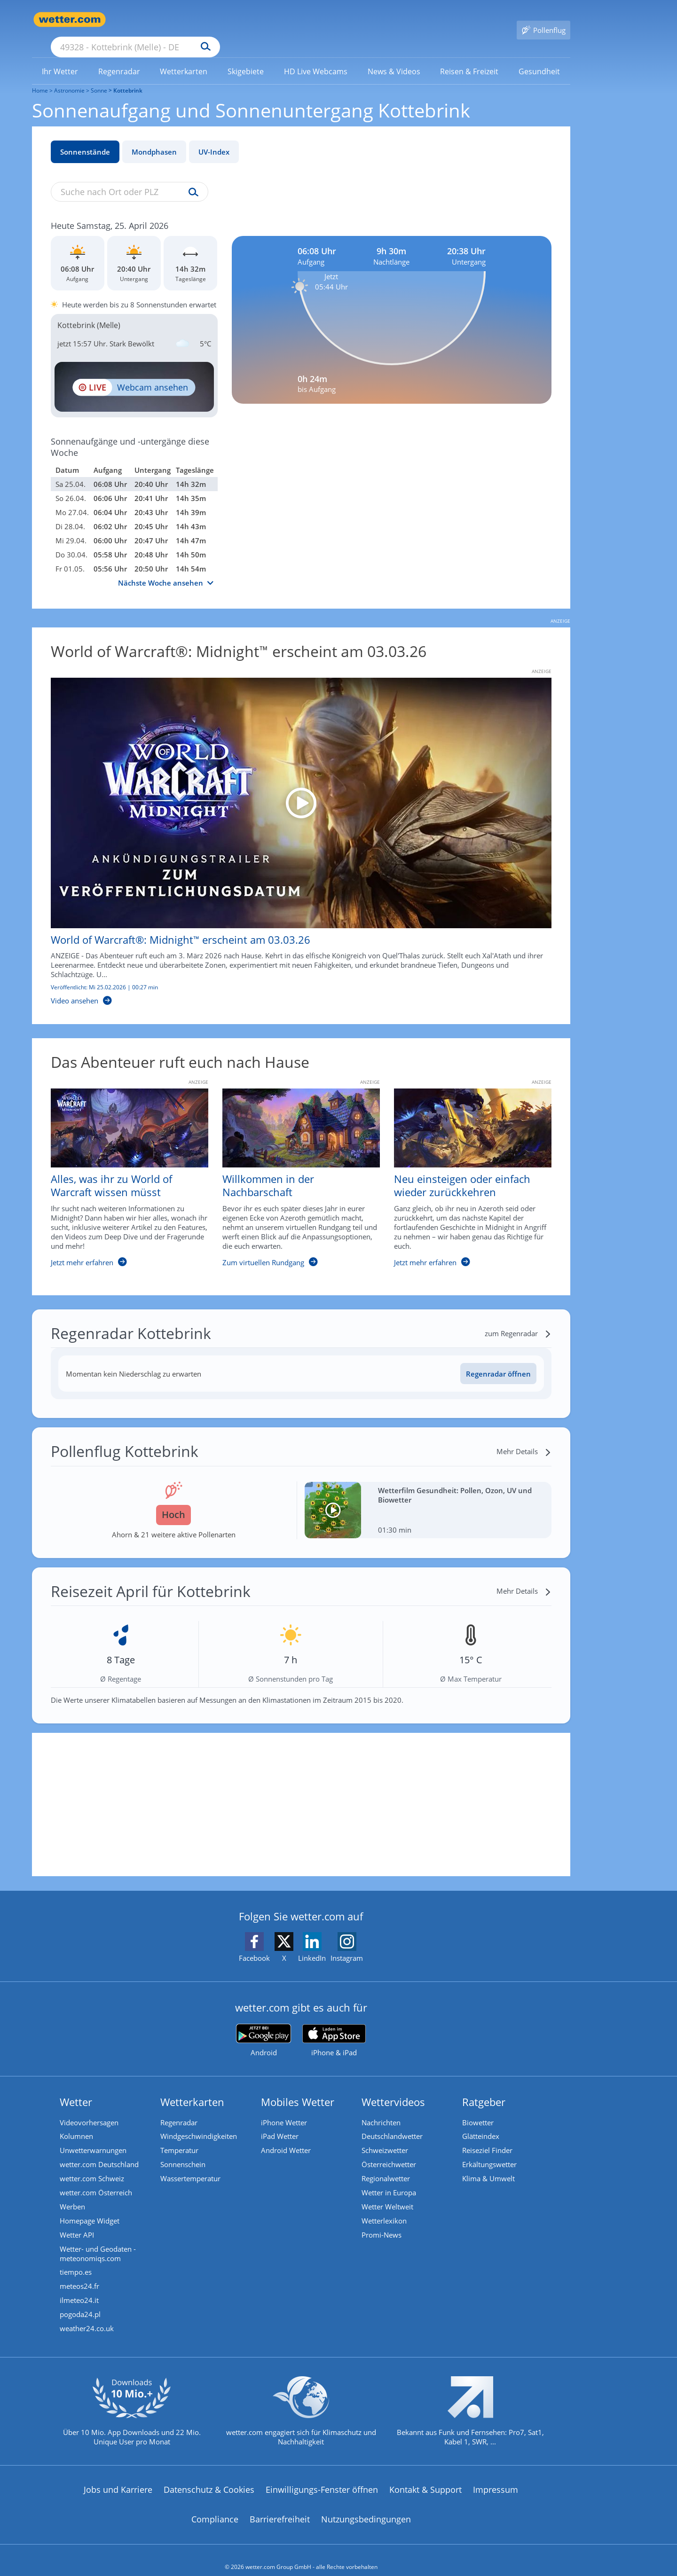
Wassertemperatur (190, 2165)
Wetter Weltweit (387, 2193)
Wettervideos (393, 2088)
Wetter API (77, 2221)
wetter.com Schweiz (92, 2165)
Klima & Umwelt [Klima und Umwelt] (488, 2165)
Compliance (214, 2506)
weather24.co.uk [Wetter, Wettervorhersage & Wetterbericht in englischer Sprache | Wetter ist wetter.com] (87, 2315)
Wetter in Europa (389, 2179)
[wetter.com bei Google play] (263, 2027)
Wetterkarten (192, 2088)
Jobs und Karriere (118, 2476)
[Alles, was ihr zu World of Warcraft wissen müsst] (122, 1169)
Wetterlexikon (384, 2207)
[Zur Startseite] (69, 19)
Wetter (76, 2088)
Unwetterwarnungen (93, 2137)
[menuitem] (60, 57)
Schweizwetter (385, 2137)
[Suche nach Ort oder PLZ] (205, 19)
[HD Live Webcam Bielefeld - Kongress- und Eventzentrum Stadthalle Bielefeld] (134, 373)
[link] (60, 57)
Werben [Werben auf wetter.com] (72, 2193)
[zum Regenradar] (518, 1319)
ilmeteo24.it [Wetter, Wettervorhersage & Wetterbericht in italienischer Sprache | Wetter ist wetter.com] (79, 2287)
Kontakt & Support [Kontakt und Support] (425, 2476)
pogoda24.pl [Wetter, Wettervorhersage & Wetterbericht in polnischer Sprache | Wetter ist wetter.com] (80, 2301)
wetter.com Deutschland (99, 2151)
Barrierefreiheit (280, 2506)
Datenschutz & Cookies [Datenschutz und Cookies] (209, 2476)
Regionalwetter (386, 2165)
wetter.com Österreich (96, 2179)
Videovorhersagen (89, 2109)
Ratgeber (483, 2088)
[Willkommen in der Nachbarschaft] (294, 1169)
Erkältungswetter (489, 2151)
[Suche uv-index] (191, 179)
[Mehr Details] (523, 1437)
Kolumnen (76, 2123)
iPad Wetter (280, 2123)
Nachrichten (381, 2109)
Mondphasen (154, 138)
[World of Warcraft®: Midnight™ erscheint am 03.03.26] (294, 828)
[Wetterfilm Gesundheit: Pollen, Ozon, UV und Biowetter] (428, 1496)
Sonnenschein (182, 2151)
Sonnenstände (85, 138)
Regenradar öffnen (498, 1360)
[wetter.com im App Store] (334, 2027)
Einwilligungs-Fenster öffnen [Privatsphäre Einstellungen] (322, 2476)
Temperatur (179, 2137)
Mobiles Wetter (297, 2088)
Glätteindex (480, 2123)
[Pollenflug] (543, 19)
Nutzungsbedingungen (366, 2506)
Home (40, 77)
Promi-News (381, 2221)
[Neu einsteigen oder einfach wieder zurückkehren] (465, 1169)
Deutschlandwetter (392, 2123)
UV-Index (213, 138)
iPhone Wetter (284, 2109)
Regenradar (178, 2109)
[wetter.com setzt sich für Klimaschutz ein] (301, 2406)
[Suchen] (278, 19)
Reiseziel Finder (487, 2137)
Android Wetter (286, 2137)
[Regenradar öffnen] (498, 1359)
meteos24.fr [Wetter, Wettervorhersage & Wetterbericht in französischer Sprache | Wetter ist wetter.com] (79, 2273)
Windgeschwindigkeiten (198, 2123)
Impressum (495, 2476)
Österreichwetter (389, 2151)
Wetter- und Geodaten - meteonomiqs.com (98, 2240)
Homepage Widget (89, 2207)
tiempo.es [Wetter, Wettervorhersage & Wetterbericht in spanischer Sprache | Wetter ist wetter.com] (76, 2259)
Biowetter (478, 2109)
